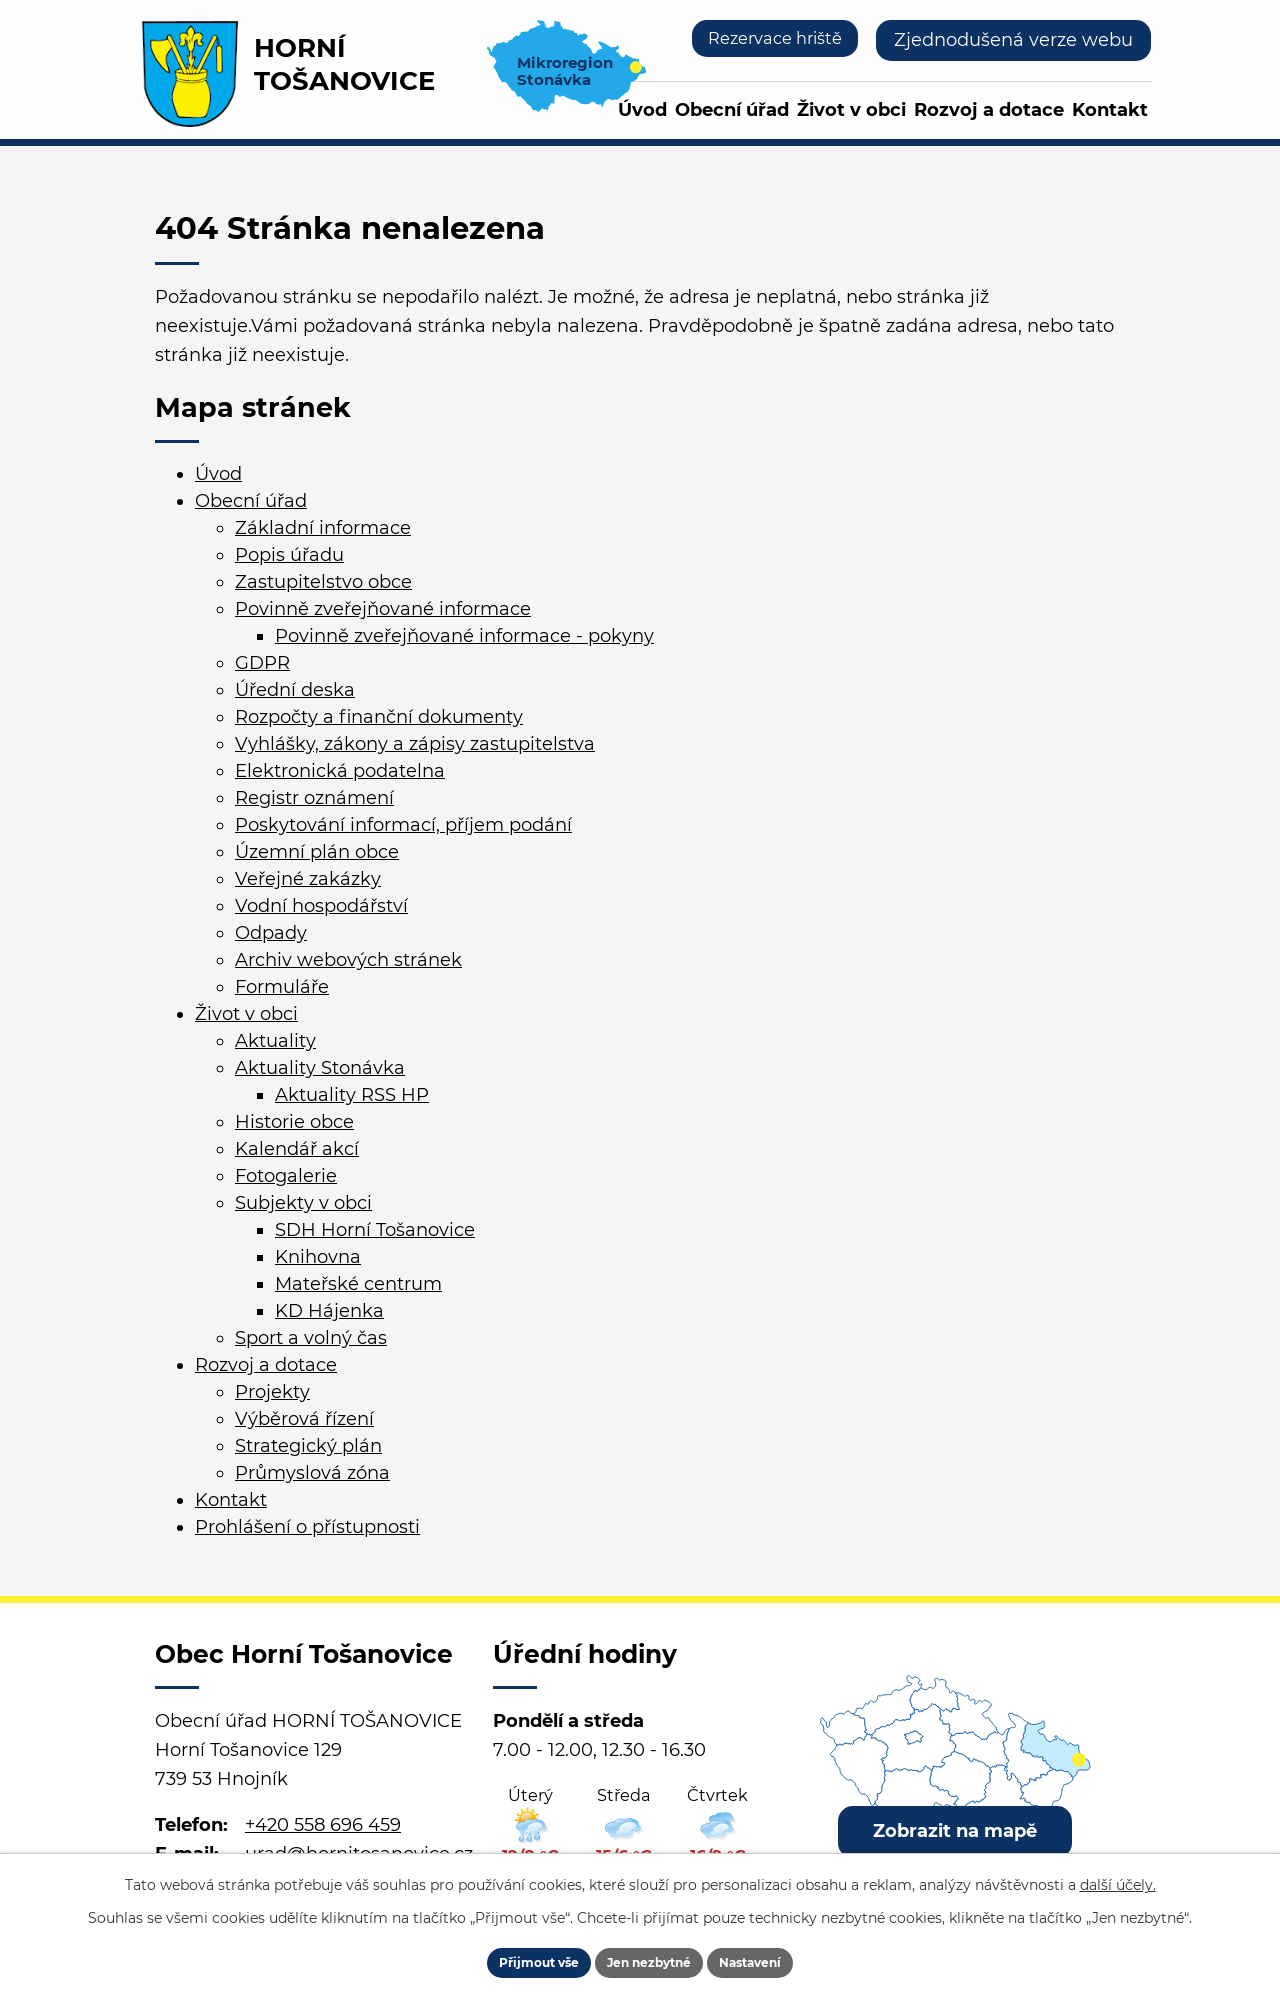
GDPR (262, 663)
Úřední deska (295, 690)
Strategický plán (308, 1446)
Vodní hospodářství (321, 906)
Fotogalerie (286, 1176)
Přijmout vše (507, 1957)
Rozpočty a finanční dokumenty (379, 717)
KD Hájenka (329, 1311)
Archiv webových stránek (348, 960)
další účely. (1118, 1875)
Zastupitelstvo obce (323, 582)
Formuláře (282, 987)
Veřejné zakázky (308, 879)
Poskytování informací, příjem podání (403, 825)
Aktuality (275, 1041)
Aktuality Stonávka (320, 1068)
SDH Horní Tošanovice (375, 1230)
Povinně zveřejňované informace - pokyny (464, 636)
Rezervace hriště (765, 40)
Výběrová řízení (304, 1419)
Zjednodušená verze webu (1013, 40)
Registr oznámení (314, 798)
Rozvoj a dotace (989, 110)
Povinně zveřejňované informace (383, 609)
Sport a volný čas (311, 1338)
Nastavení (782, 1957)
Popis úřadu (289, 555)
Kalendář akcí (297, 1149)
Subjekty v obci (303, 1203)
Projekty (272, 1392)
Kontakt (1110, 110)
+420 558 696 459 (323, 1825)
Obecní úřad (732, 110)
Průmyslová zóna (312, 1473)
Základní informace (323, 528)
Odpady (271, 933)
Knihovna (318, 1257)
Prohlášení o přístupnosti (307, 1527)
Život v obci (851, 110)
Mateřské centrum (358, 1284)
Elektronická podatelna (340, 771)
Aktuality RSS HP (352, 1095)
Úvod (642, 110)
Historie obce (294, 1122)
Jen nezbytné (649, 1957)
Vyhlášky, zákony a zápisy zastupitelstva (415, 744)
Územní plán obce (317, 852)
